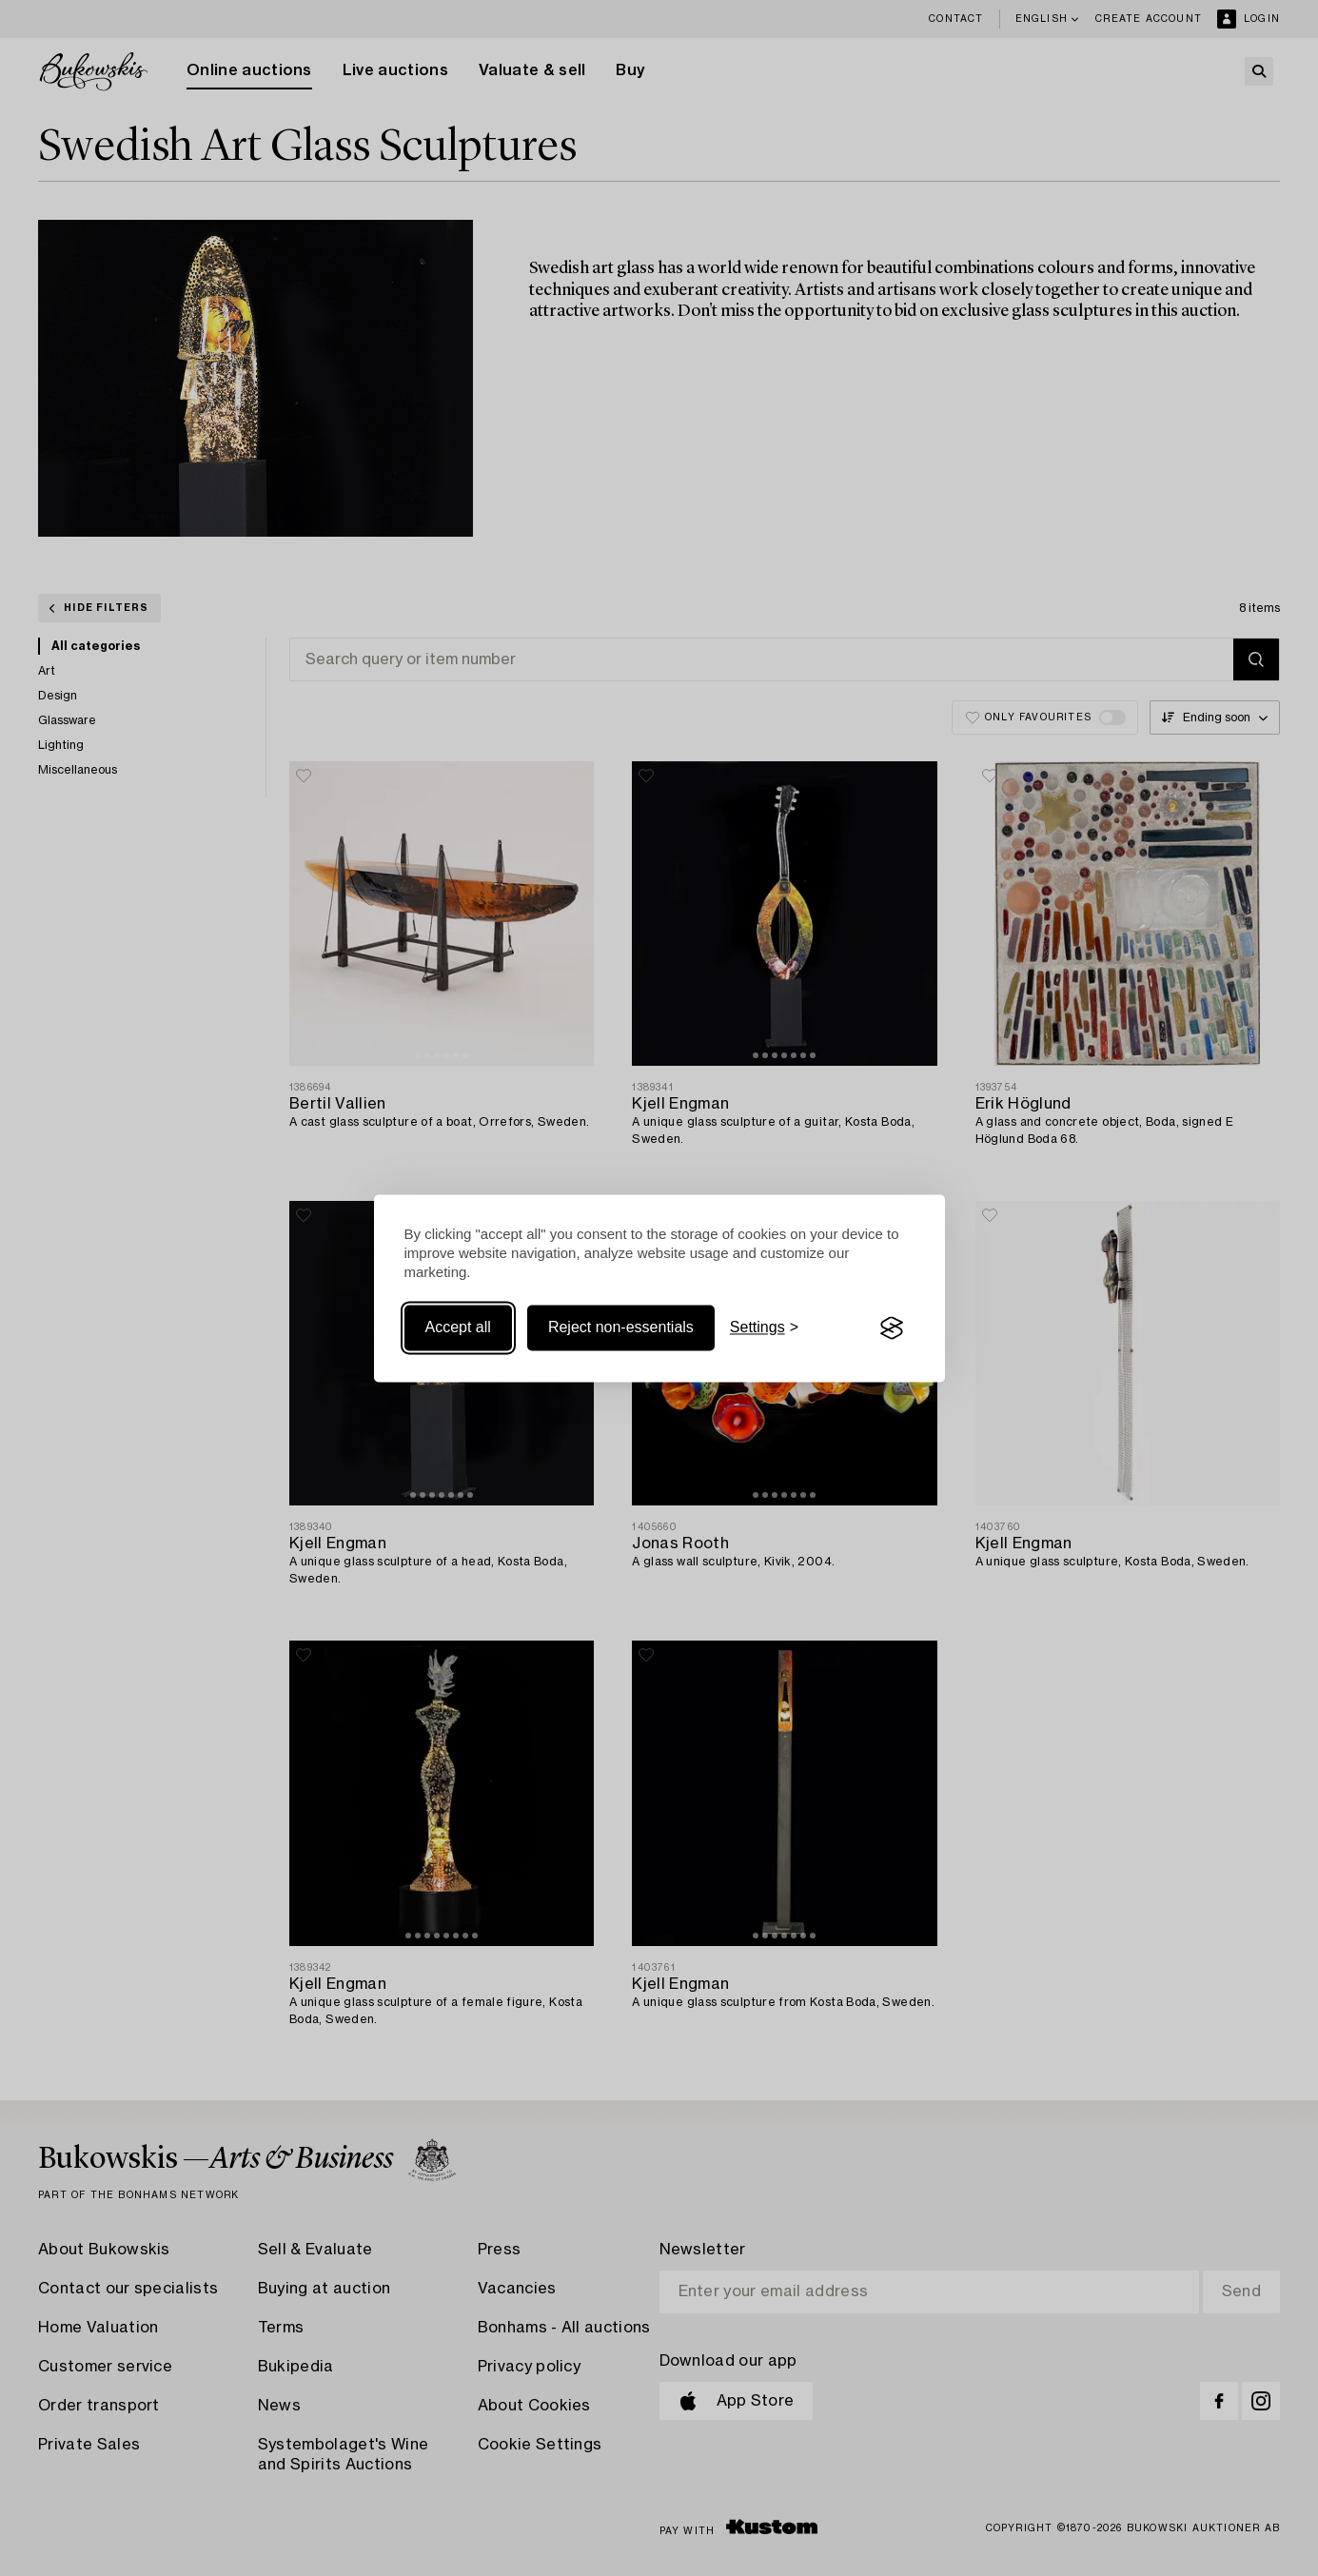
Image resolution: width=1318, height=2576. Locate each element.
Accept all (458, 1328)
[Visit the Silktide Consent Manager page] (892, 1328)
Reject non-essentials (621, 1328)
